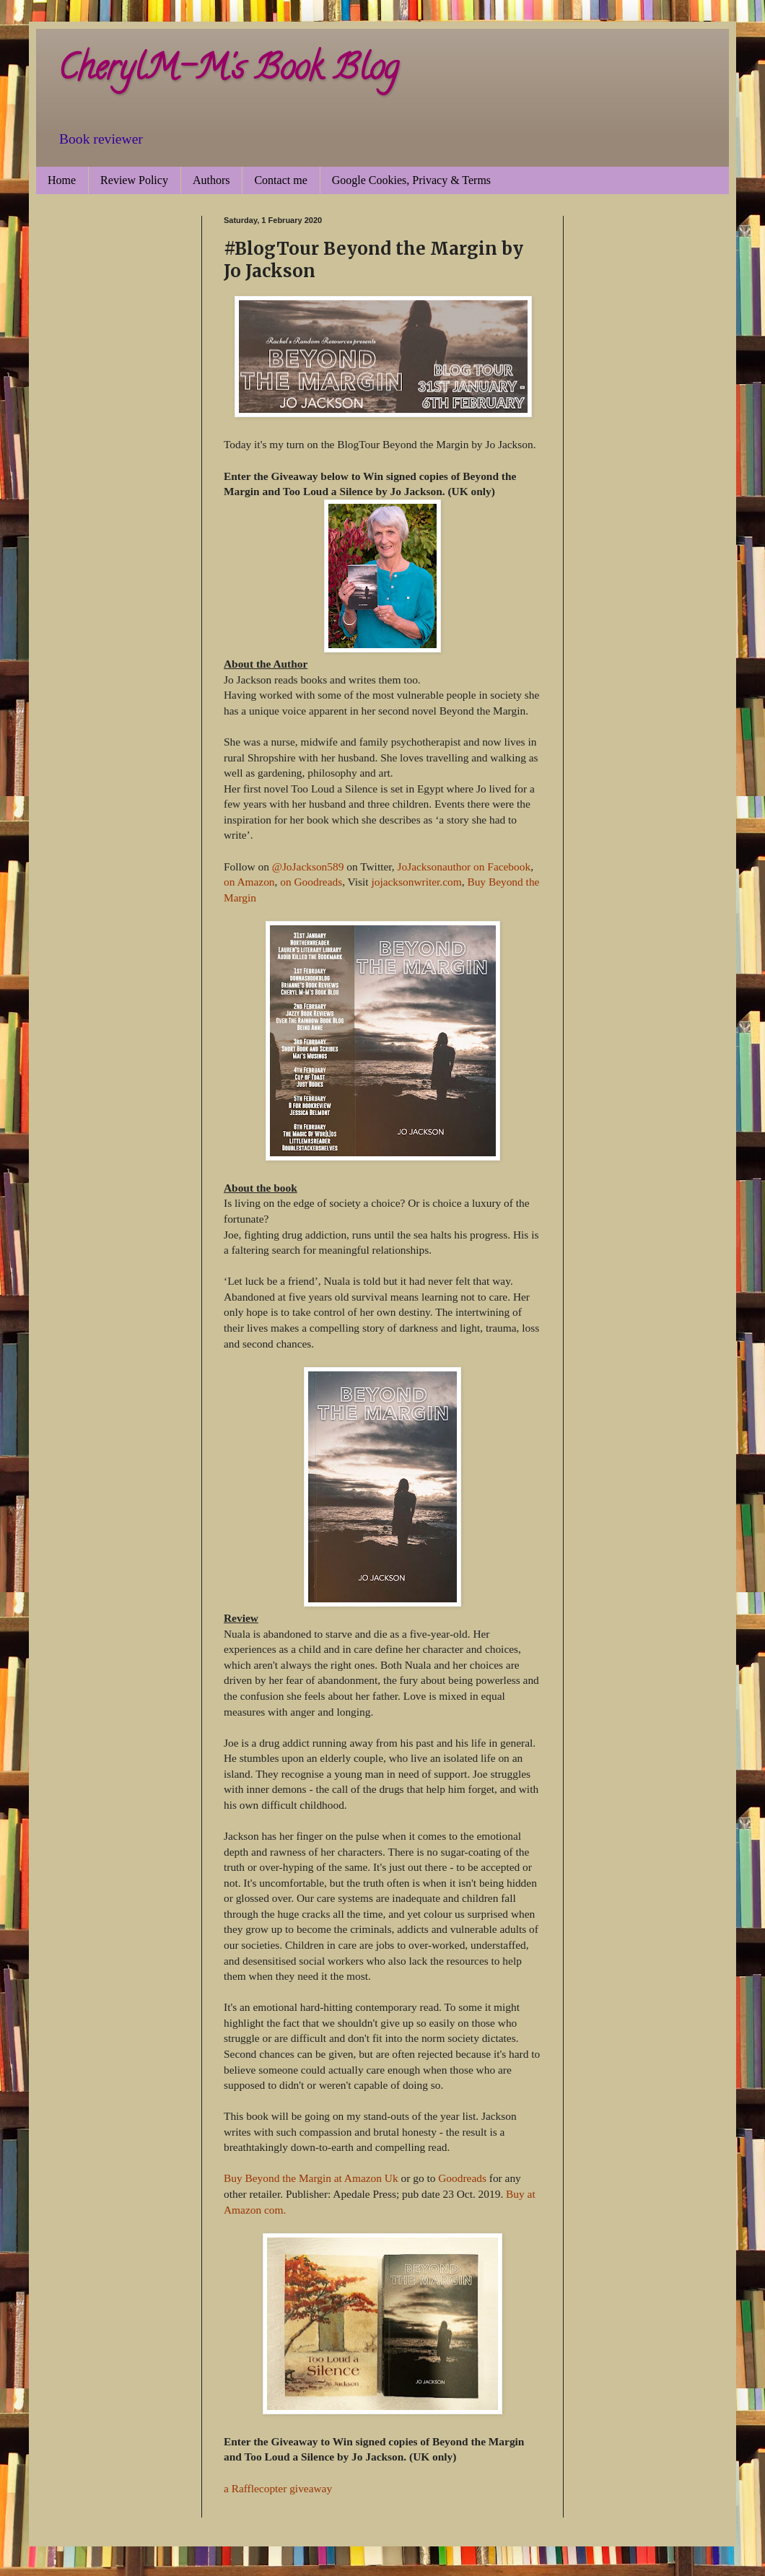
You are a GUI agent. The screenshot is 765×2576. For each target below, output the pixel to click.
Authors (211, 180)
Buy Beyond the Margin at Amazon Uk (311, 2178)
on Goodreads (311, 882)
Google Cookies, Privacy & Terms (411, 180)
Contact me (280, 180)
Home (62, 180)
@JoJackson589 (308, 866)
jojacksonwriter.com (416, 882)
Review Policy (134, 180)
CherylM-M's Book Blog (228, 71)
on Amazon (249, 882)
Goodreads (462, 2178)
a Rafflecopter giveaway (278, 2488)
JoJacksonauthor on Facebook (464, 866)
